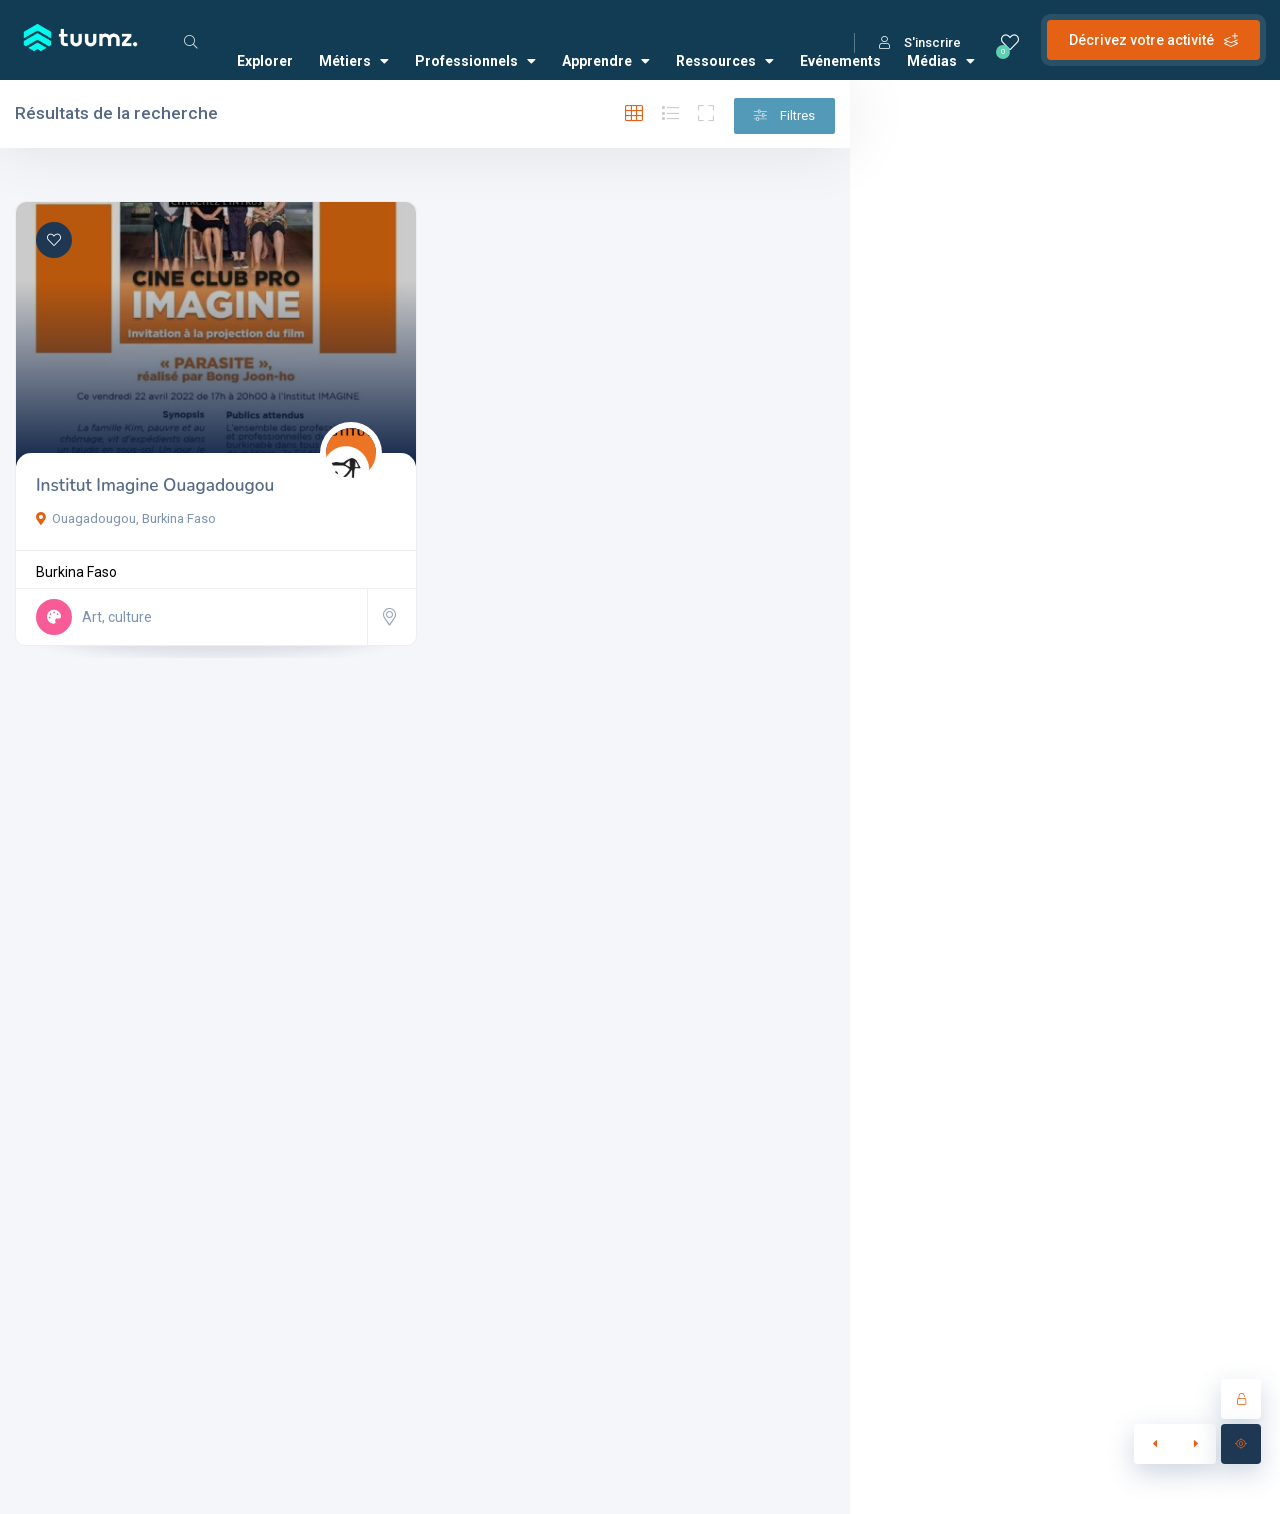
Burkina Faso (76, 572)
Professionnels (475, 61)
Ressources (725, 61)
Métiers (354, 61)
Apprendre (606, 61)
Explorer (265, 61)
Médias (941, 61)
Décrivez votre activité (1153, 40)
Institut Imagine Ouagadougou (155, 485)
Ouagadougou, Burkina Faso (126, 518)
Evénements (840, 61)
